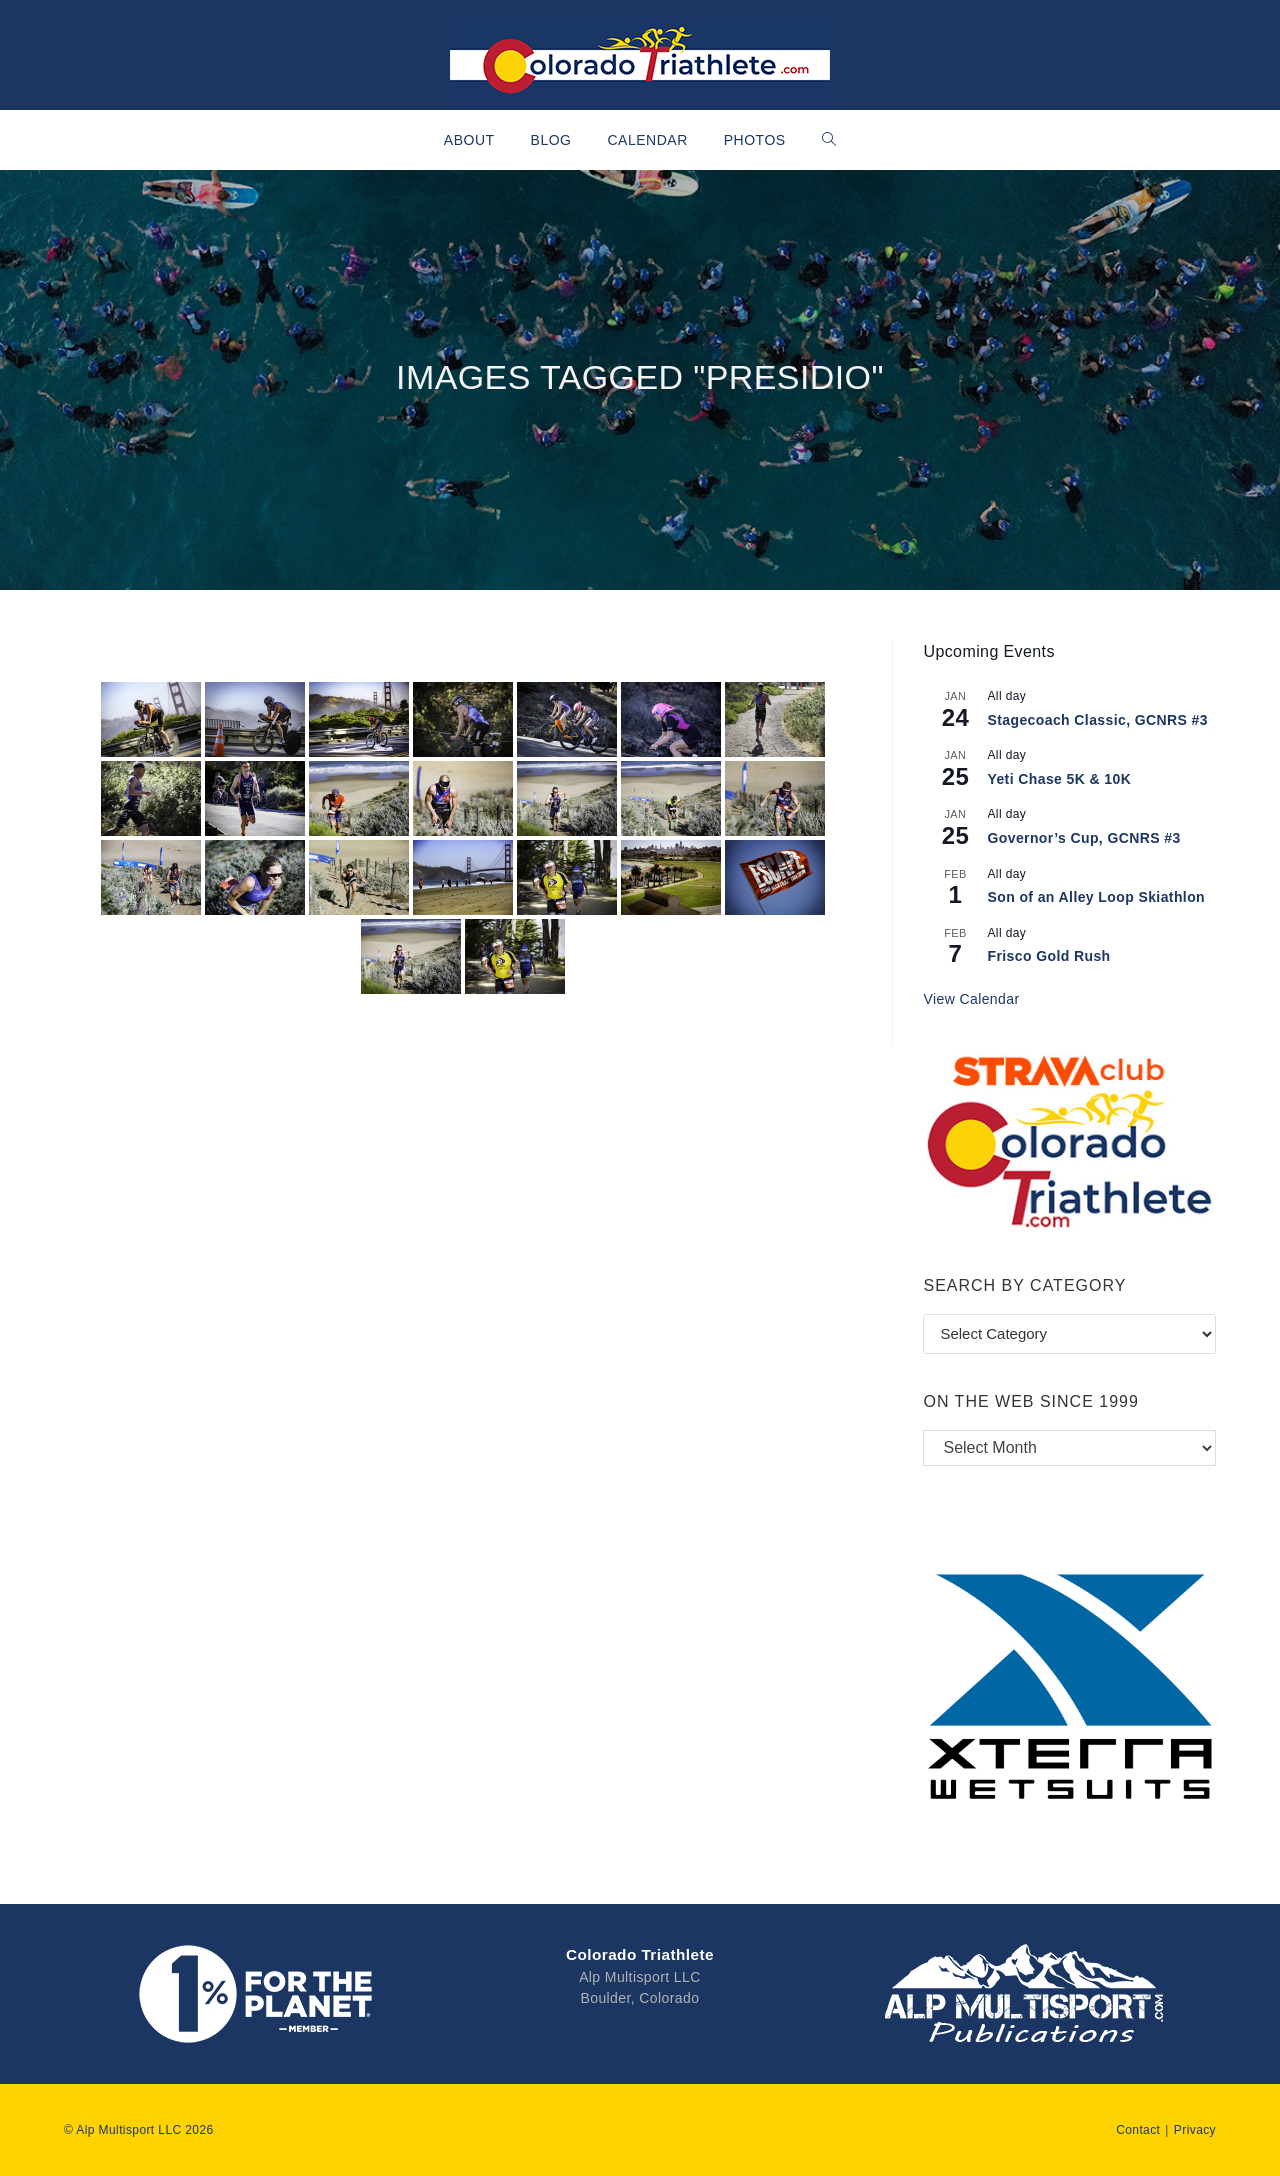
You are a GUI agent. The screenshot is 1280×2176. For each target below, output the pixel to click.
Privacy (1195, 2128)
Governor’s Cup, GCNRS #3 (1083, 838)
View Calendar (971, 999)
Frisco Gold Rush (1048, 956)
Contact (1138, 2128)
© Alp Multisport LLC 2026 (139, 2128)
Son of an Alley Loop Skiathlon (1096, 897)
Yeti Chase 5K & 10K (1059, 779)
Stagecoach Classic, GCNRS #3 (1097, 720)
